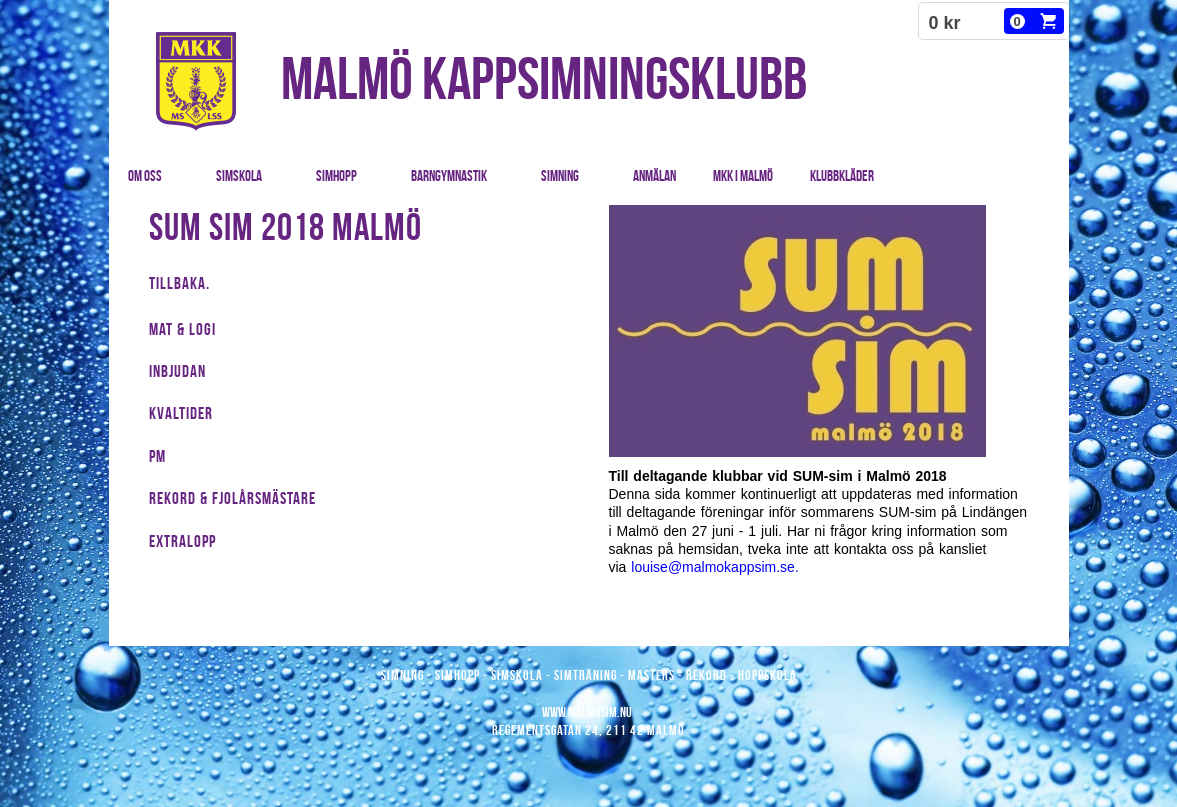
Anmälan (654, 176)
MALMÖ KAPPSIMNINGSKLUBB (544, 78)
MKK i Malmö (743, 176)
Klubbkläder (842, 176)
